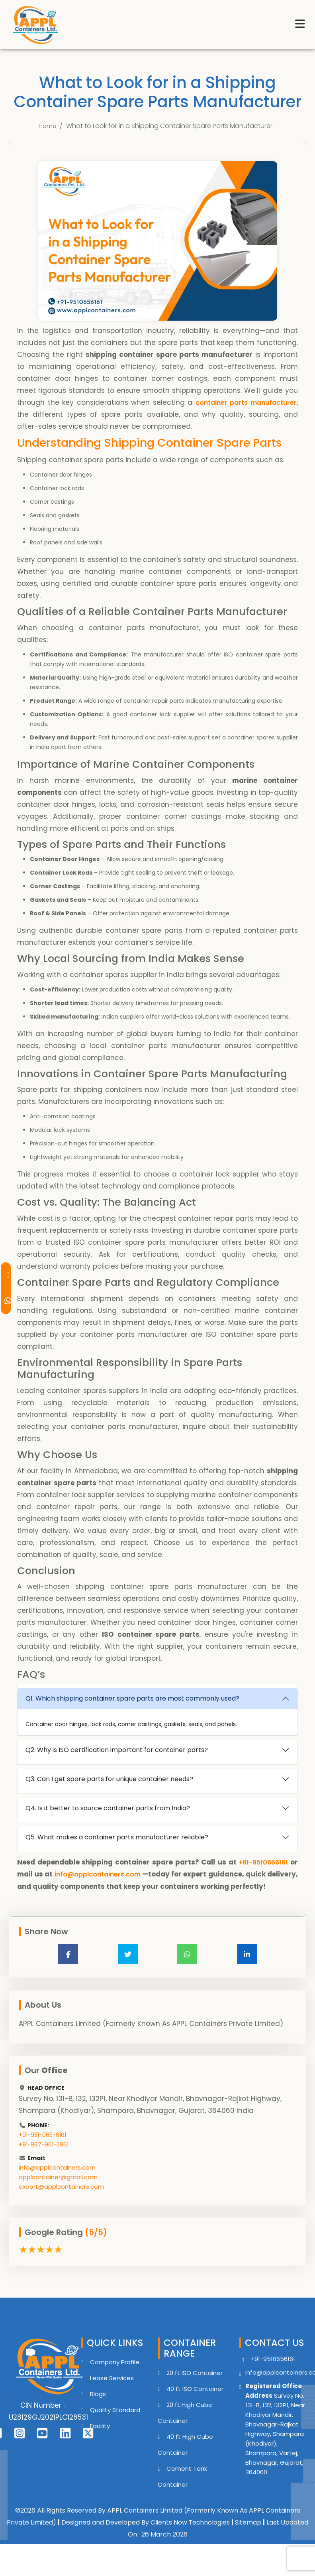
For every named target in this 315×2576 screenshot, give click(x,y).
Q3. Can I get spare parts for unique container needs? (109, 1779)
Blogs (98, 2405)
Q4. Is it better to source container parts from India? (107, 1808)
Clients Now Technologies (190, 2534)
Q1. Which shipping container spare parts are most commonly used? (132, 1698)
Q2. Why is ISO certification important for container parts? (116, 1749)
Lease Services (112, 2389)
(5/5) (96, 2243)
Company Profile (114, 2373)
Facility (100, 2437)
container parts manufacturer (243, 402)
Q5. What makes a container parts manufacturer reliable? (116, 1837)
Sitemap (248, 2534)
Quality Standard (115, 2421)
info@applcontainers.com (110, 1874)
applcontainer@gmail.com (58, 2188)
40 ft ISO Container (194, 2400)
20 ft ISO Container (194, 2384)
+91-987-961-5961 (43, 2156)
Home (48, 125)
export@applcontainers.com (61, 2198)
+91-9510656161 (262, 1862)
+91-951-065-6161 (42, 2146)
